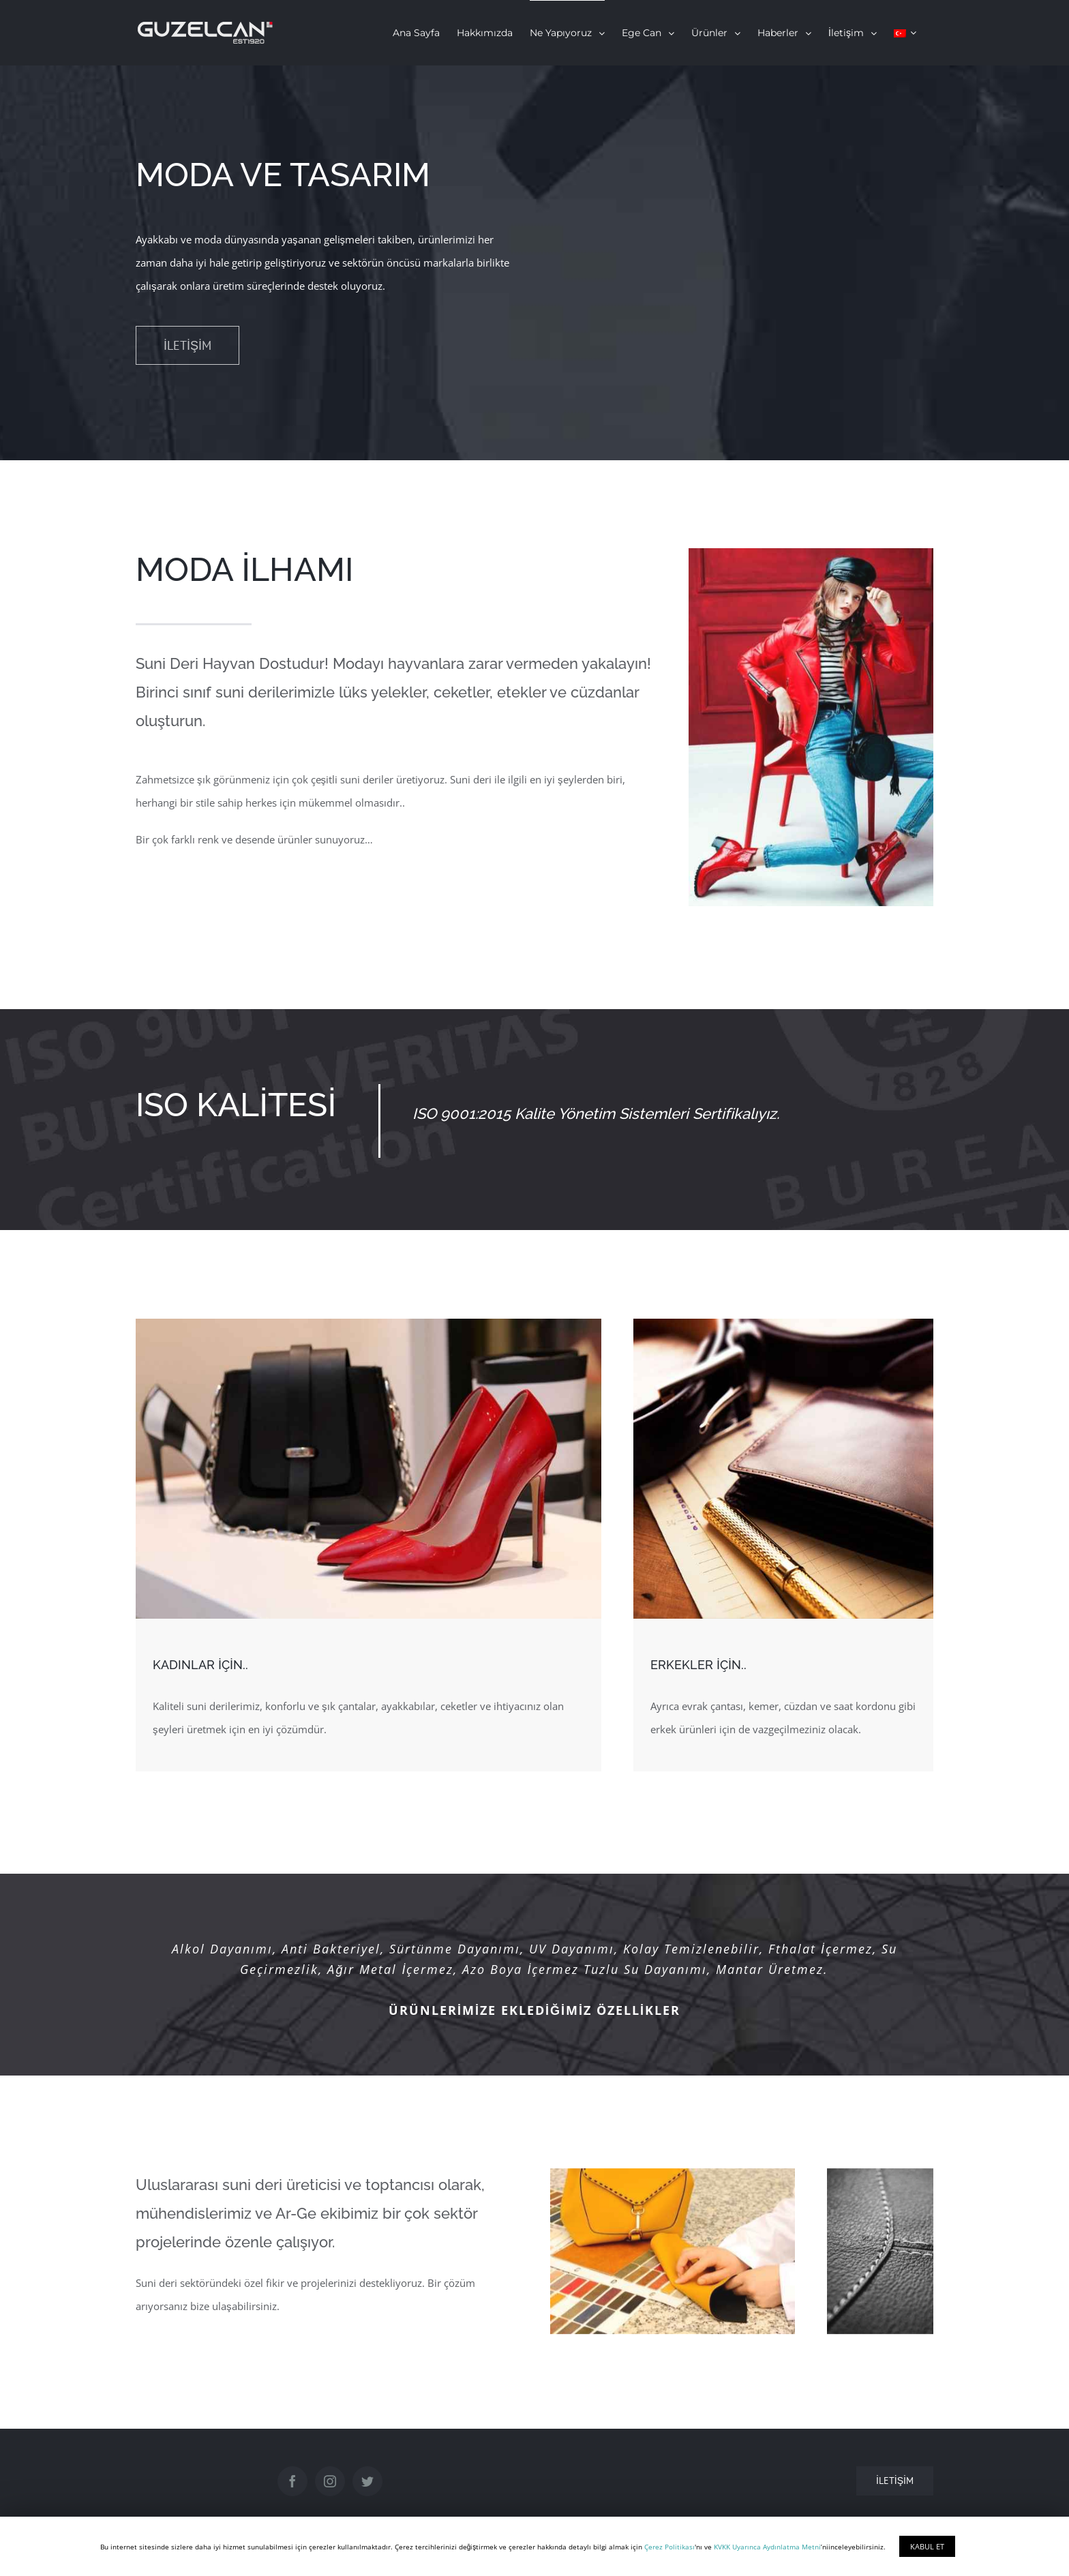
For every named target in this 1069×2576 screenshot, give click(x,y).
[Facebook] (292, 2481)
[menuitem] (416, 32)
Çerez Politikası (669, 2546)
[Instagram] (330, 2481)
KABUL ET (927, 2546)
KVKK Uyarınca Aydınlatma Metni (767, 2546)
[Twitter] (367, 2481)
